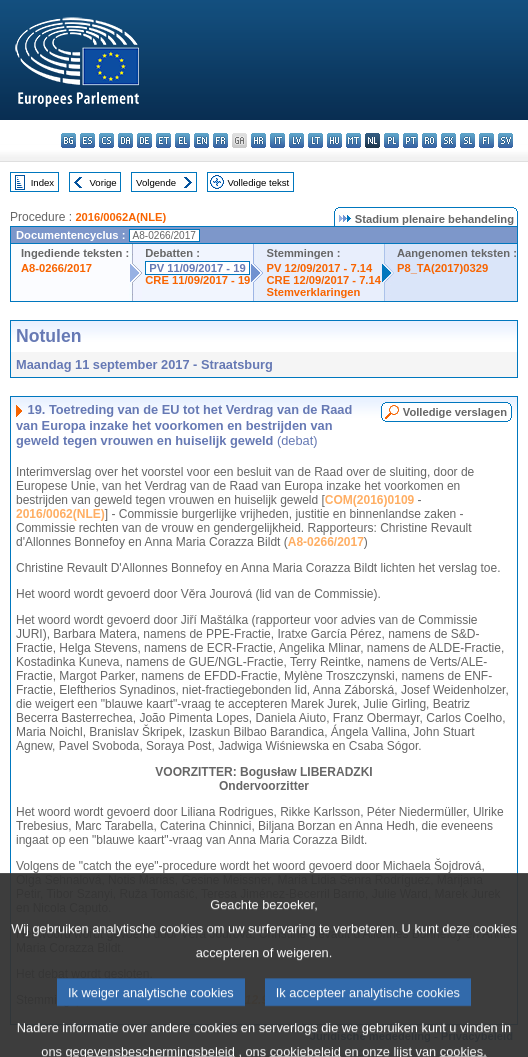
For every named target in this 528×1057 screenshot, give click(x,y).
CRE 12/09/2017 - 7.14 (323, 280)
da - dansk (125, 140)
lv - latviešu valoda (296, 140)
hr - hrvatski (258, 140)
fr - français (220, 140)
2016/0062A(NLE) (120, 217)
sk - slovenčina (448, 140)
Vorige (103, 182)
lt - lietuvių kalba (315, 140)
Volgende (156, 182)
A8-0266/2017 (56, 268)
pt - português (410, 140)
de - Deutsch (144, 140)
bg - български (68, 140)
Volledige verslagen (455, 412)
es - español (87, 140)
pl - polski (391, 140)
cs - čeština (106, 140)
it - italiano (277, 140)
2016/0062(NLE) (60, 514)
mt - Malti (353, 140)
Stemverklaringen (313, 292)
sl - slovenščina (467, 140)
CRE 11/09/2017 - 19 (197, 280)
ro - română (429, 140)
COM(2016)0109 (369, 500)
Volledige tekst (258, 182)
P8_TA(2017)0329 (442, 268)
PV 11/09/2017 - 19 (197, 268)
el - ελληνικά (182, 140)
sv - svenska (505, 140)
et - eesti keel (163, 140)
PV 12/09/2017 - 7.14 (319, 268)
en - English (201, 140)
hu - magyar (334, 140)
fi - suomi (486, 140)
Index (42, 182)
